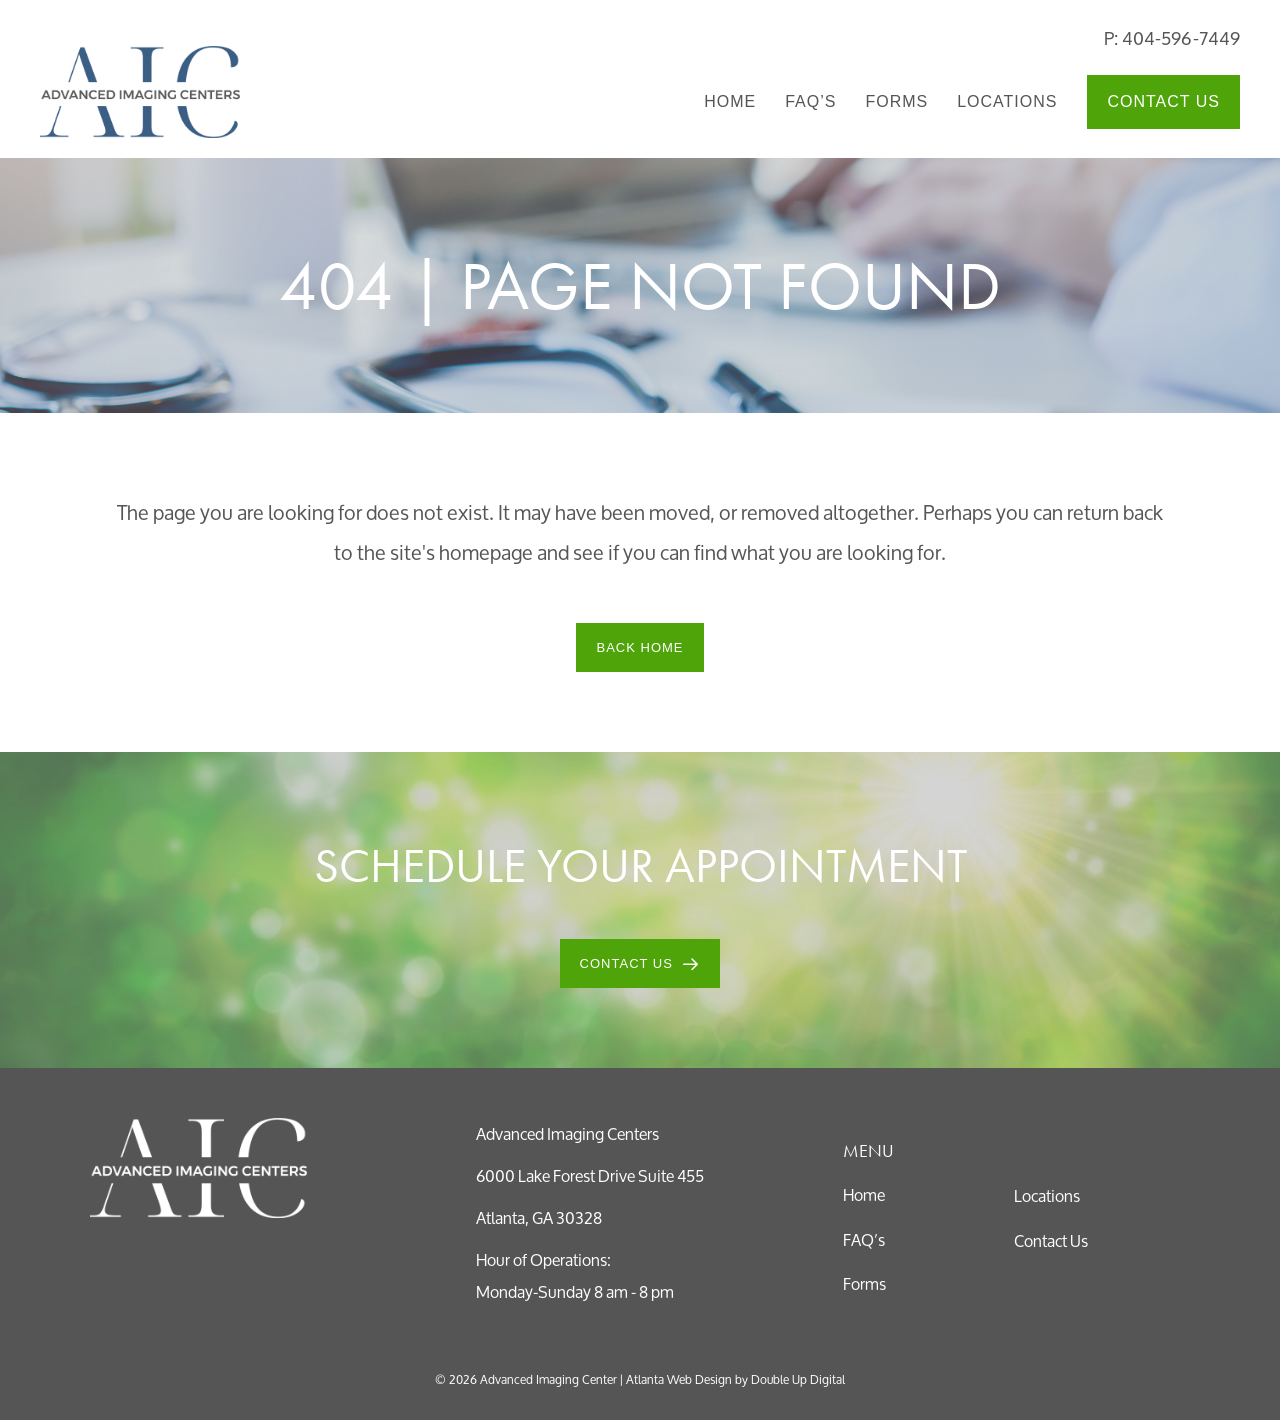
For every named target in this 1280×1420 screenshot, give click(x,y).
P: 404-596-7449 (1172, 38)
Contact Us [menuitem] (1163, 101)
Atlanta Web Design (679, 1379)
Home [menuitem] (730, 101)
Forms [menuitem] (896, 101)
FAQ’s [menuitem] (810, 101)
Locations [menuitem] (1007, 101)
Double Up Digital (798, 1379)
